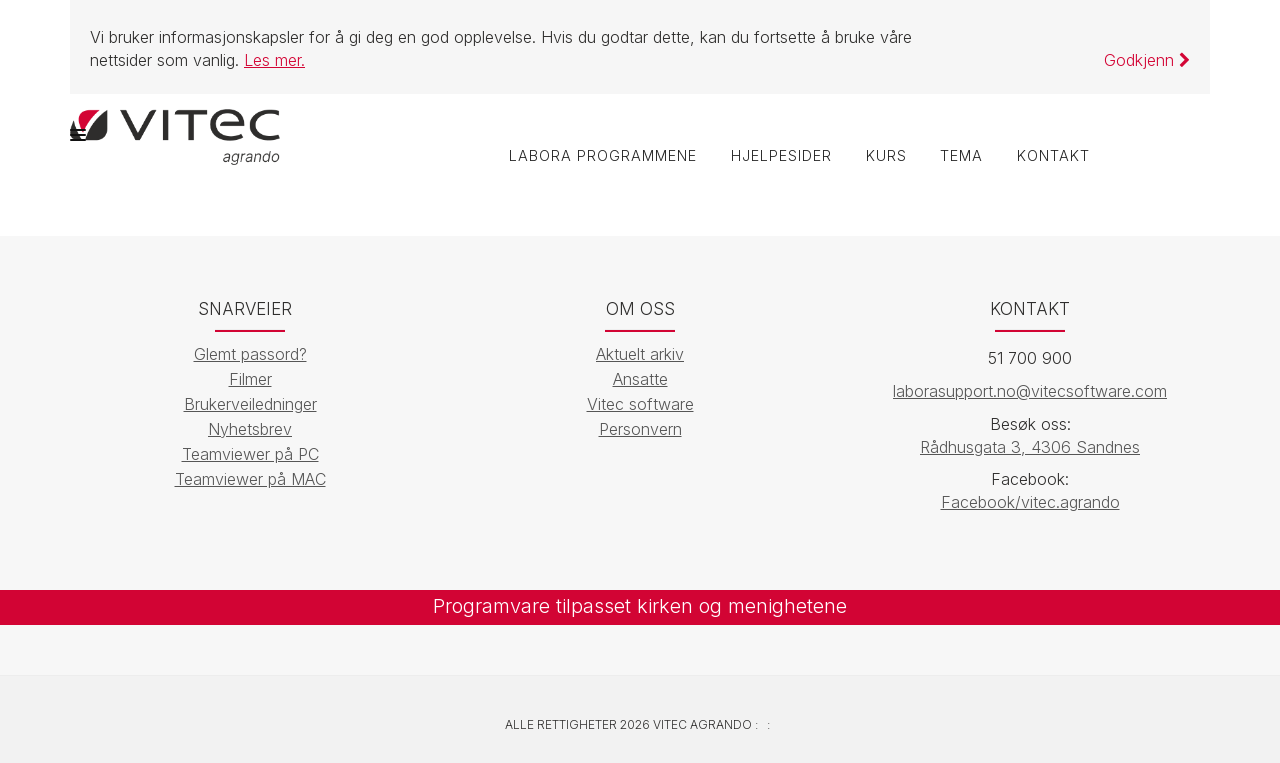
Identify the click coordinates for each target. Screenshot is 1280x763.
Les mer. (274, 60)
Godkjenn (1147, 60)
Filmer (250, 379)
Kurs (885, 156)
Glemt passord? (250, 354)
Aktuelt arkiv (640, 354)
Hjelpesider (780, 156)
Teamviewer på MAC (250, 479)
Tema (961, 156)
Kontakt (1053, 156)
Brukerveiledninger (250, 404)
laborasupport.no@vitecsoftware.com (1030, 391)
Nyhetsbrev (250, 429)
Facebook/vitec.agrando (1030, 503)
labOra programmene (602, 156)
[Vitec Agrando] (175, 135)
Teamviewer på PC (250, 454)
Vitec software (640, 404)
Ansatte (640, 379)
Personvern (640, 429)
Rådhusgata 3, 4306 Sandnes (1030, 447)
